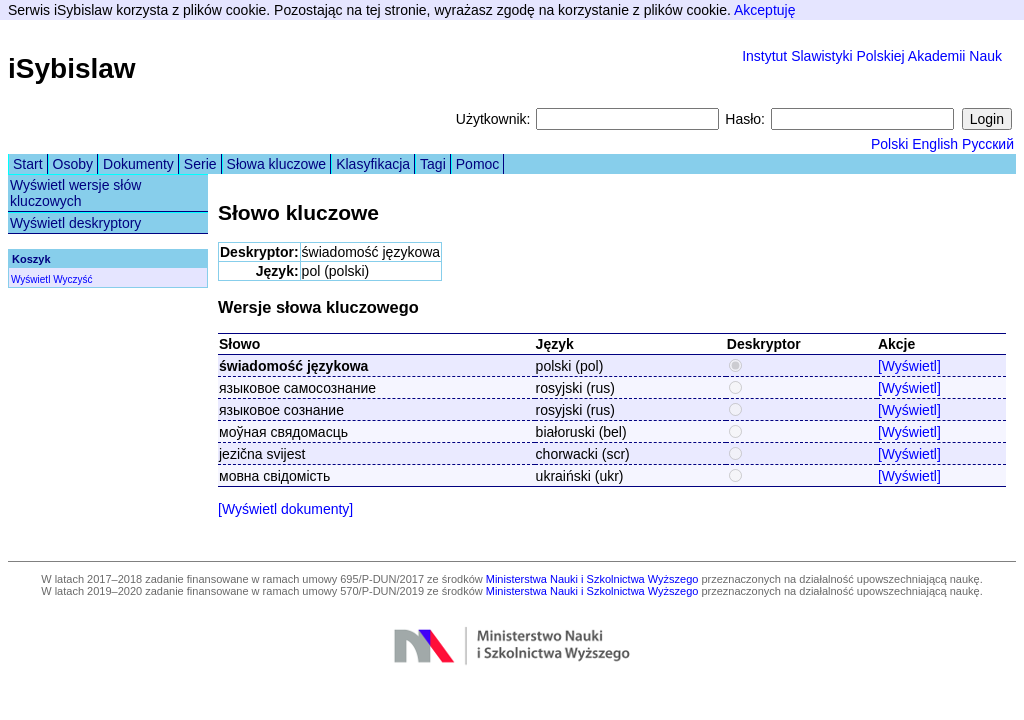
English (935, 144)
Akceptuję (764, 10)
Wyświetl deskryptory (75, 223)
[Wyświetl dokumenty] (285, 509)
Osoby (73, 164)
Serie (200, 164)
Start (28, 164)
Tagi (433, 164)
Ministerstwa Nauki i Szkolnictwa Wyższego (592, 579)
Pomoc (478, 164)
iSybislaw (72, 68)
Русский (988, 144)
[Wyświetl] (909, 366)
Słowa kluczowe (277, 164)
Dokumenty (138, 164)
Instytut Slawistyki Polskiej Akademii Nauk (872, 56)
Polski (889, 144)
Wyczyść (72, 279)
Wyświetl (30, 279)
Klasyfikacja (373, 164)
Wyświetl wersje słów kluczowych (75, 193)
